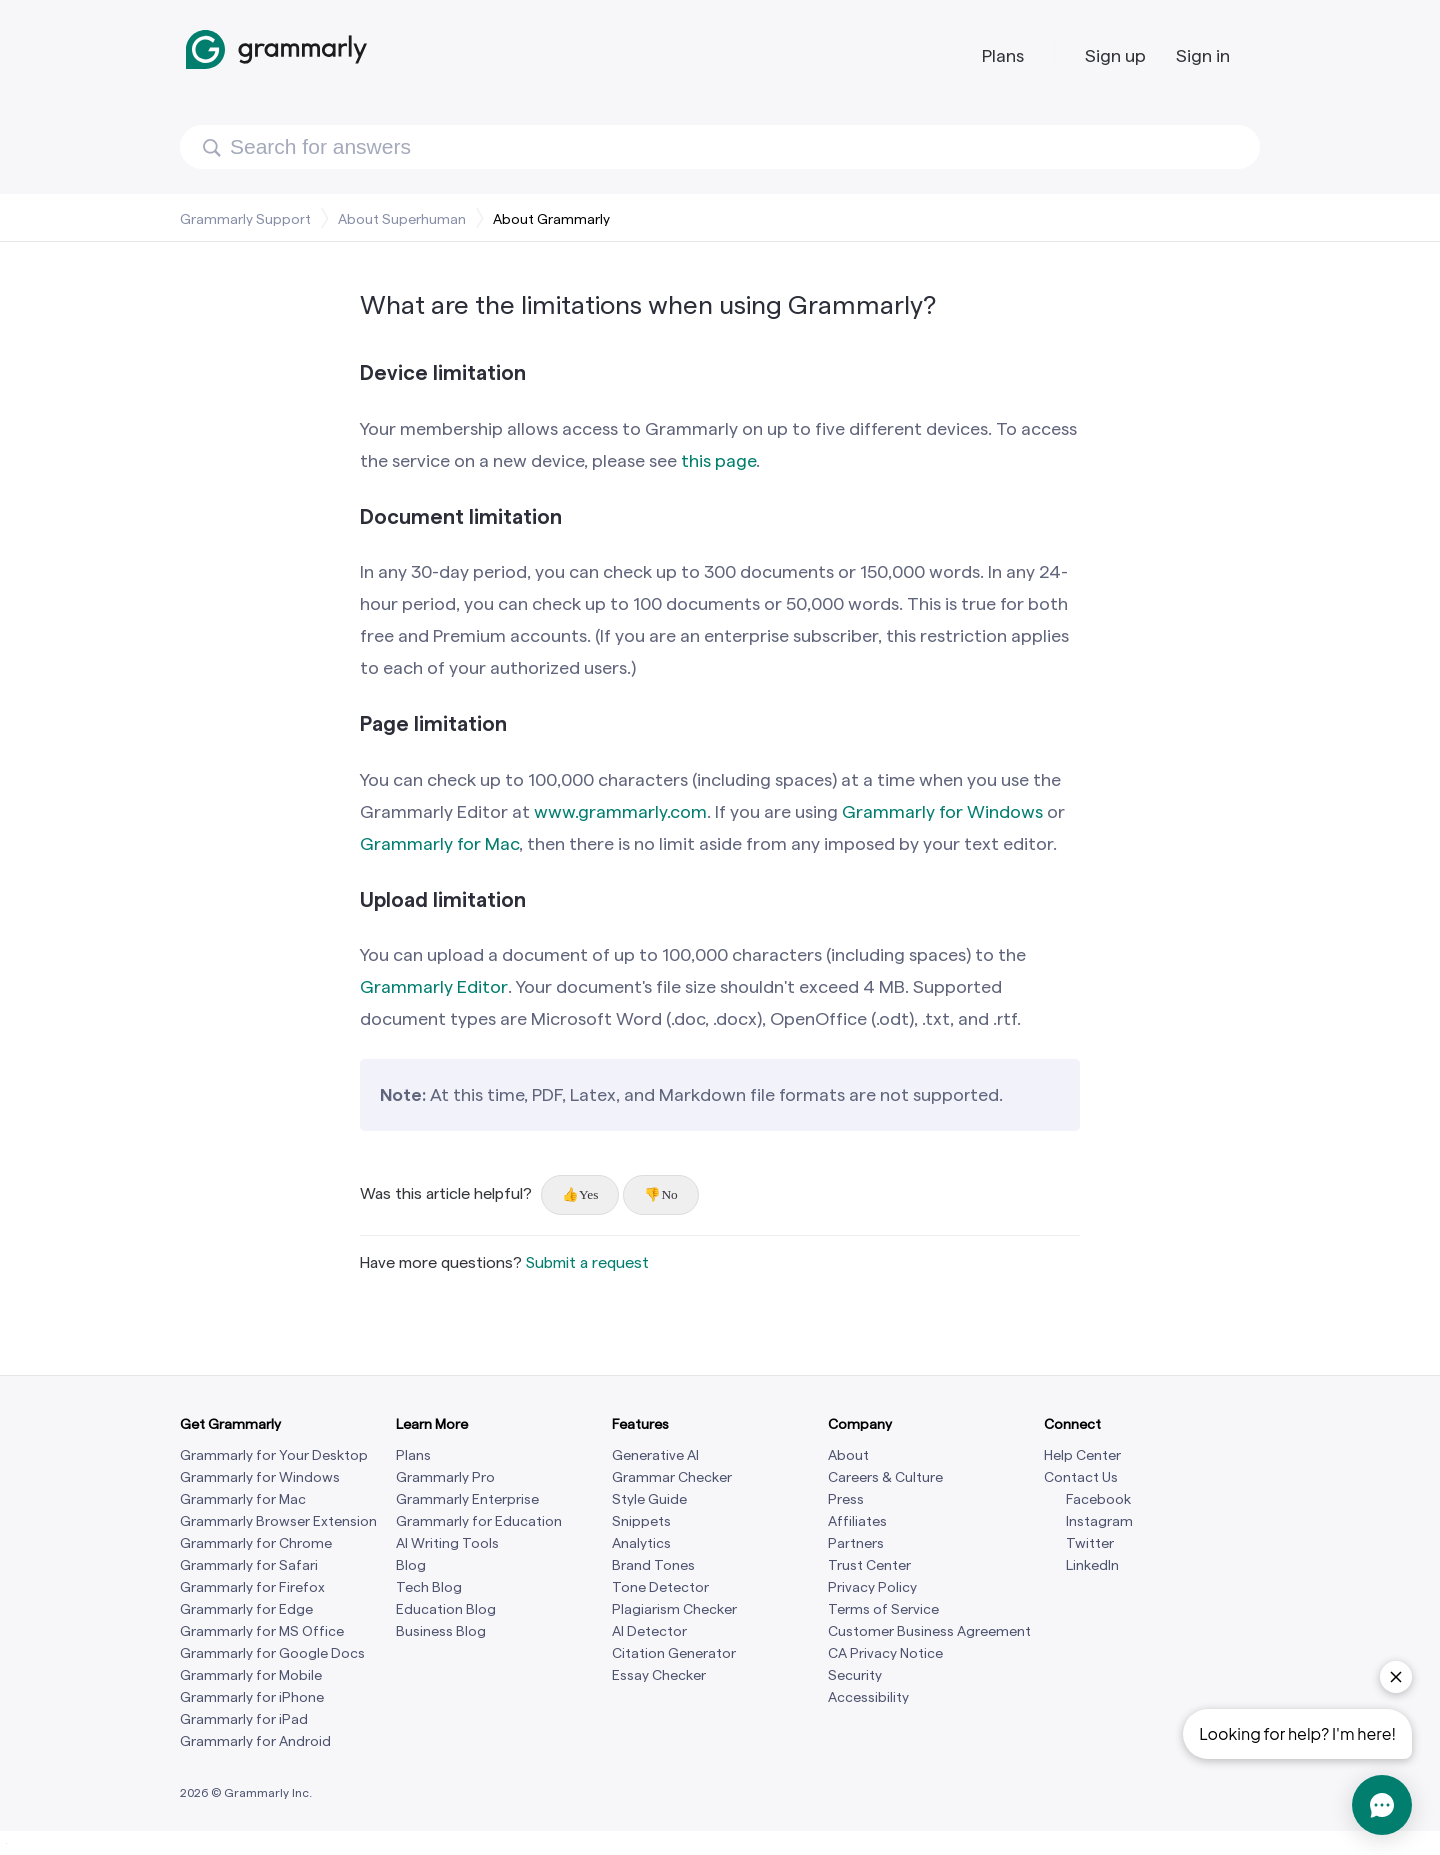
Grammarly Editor (434, 986)
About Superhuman (402, 219)
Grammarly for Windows (260, 1477)
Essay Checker (659, 1675)
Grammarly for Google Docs (272, 1653)
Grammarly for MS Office (262, 1631)
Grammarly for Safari (249, 1565)
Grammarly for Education (479, 1521)
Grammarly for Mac (243, 1499)
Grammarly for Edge (246, 1609)
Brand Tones (653, 1565)
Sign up (1115, 55)
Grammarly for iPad (244, 1719)
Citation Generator (674, 1653)
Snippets (641, 1521)
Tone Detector (660, 1587)
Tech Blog (429, 1587)
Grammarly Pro (445, 1477)
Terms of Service (883, 1609)
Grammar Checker (672, 1477)
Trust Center (869, 1565)
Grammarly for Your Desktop (274, 1455)
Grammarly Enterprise (467, 1499)
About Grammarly (551, 219)
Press (846, 1499)
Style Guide (649, 1499)
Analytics (641, 1543)
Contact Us (1081, 1477)
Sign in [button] (1203, 55)
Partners (856, 1543)
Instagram (1099, 1521)
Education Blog (446, 1609)
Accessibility (868, 1697)
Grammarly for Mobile (251, 1675)
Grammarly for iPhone (252, 1697)
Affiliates (857, 1521)
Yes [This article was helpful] (588, 1194)
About (848, 1455)
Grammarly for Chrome (256, 1543)
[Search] (720, 147)
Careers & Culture (885, 1477)
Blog (411, 1565)
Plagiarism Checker (674, 1609)
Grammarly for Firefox (252, 1587)
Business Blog (441, 1631)
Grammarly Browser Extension (278, 1521)
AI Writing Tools (447, 1543)
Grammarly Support (245, 219)
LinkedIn (1092, 1565)
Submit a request (587, 1262)
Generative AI (655, 1455)
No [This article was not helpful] (669, 1194)
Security (855, 1675)
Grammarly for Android (255, 1741)
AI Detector (649, 1631)
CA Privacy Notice (885, 1653)
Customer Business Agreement (929, 1631)
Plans (1003, 55)
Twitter (1090, 1543)
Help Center (1082, 1455)
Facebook (1098, 1499)
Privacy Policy (872, 1587)
